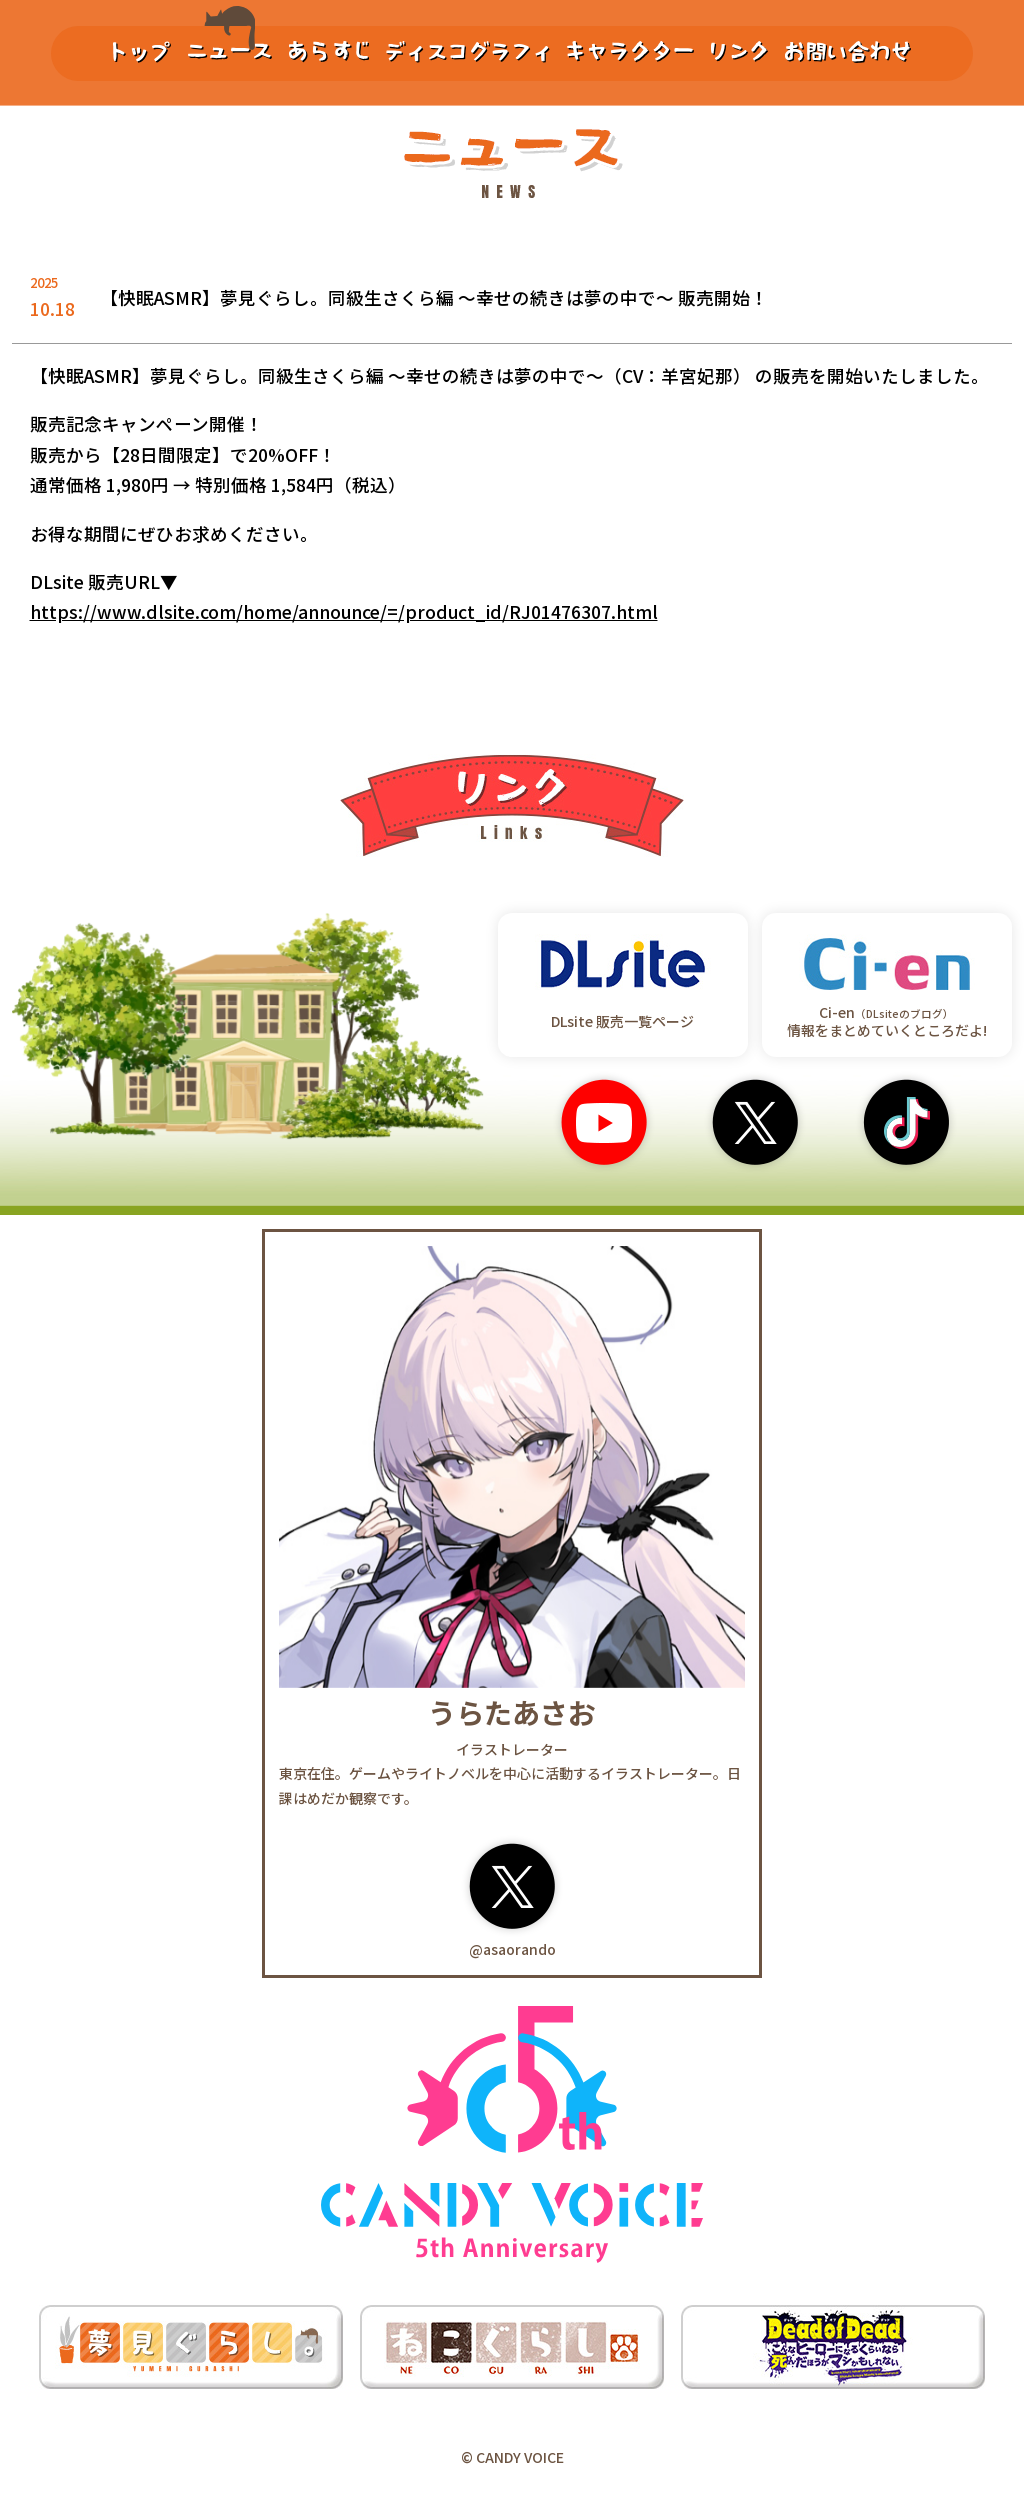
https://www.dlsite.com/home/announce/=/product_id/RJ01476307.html (344, 611)
